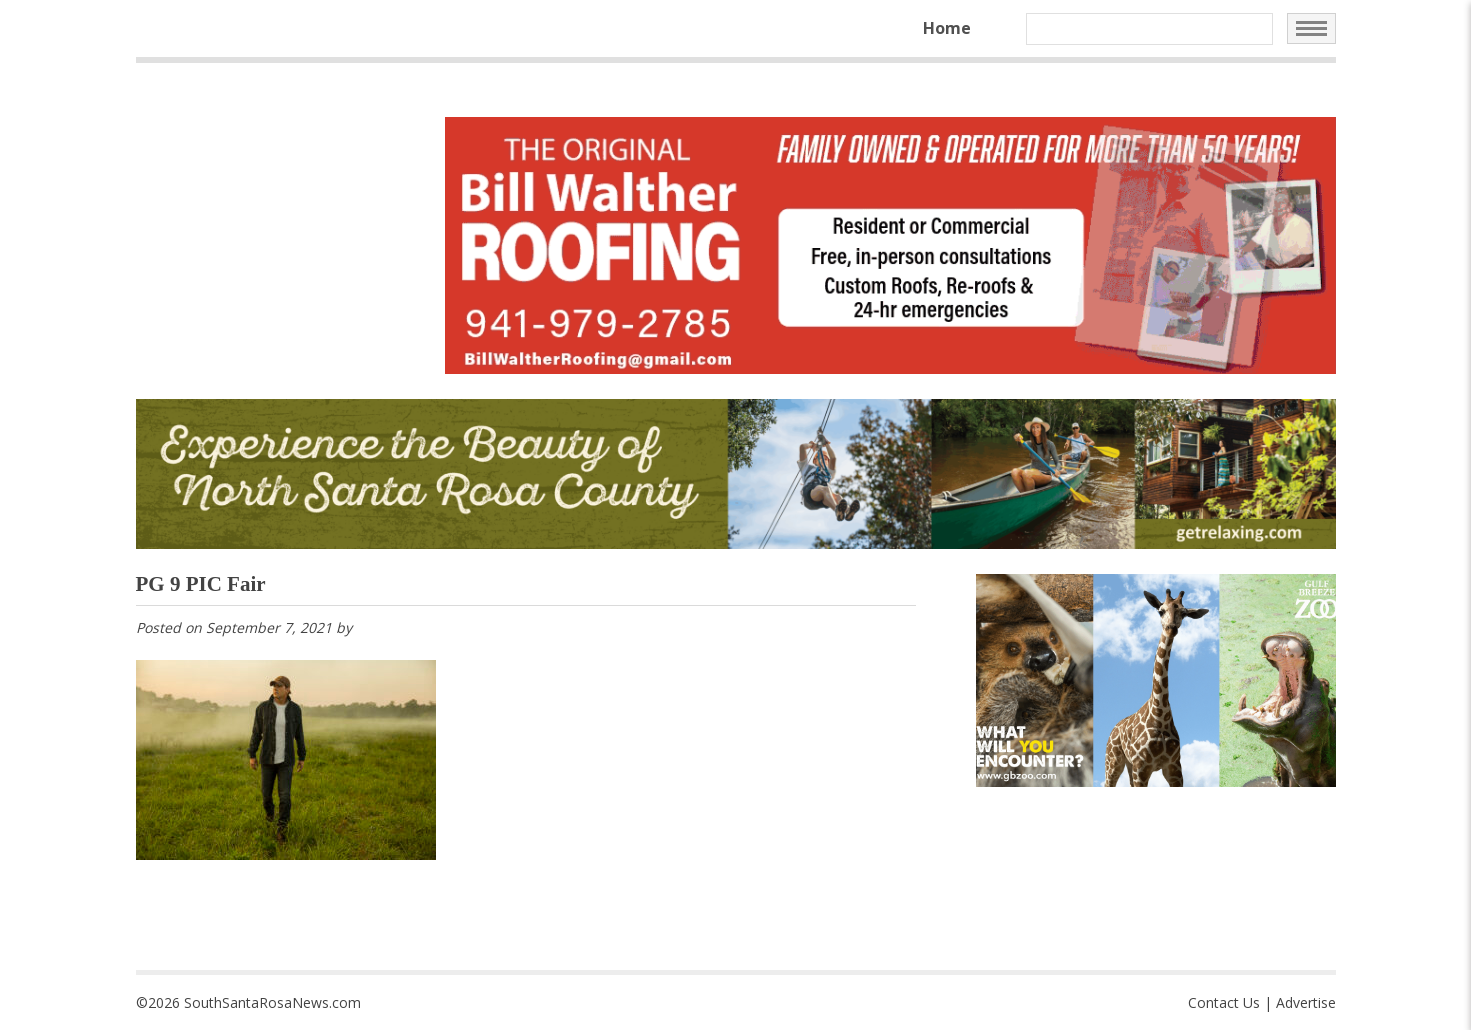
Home (947, 28)
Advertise (1306, 1002)
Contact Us (1224, 1002)
